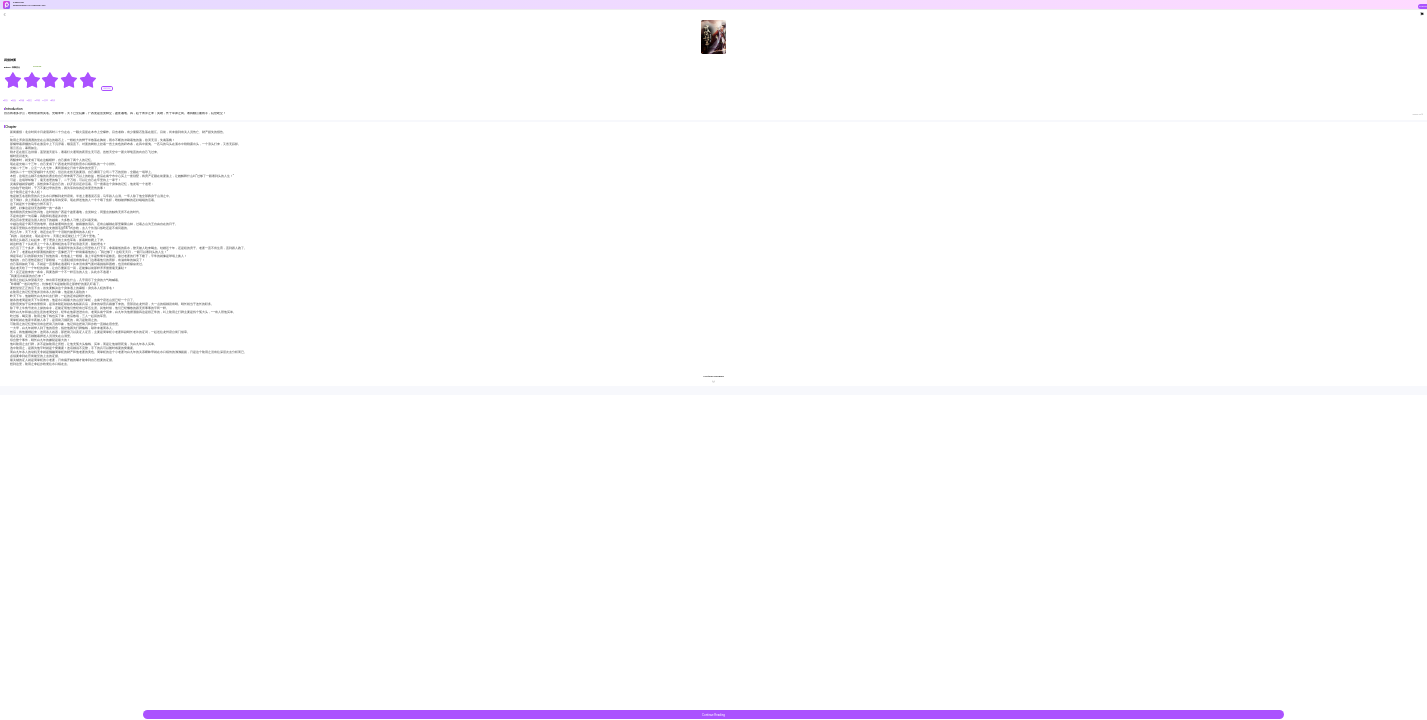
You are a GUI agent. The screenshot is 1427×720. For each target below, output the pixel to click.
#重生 (30, 100)
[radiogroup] (50, 80)
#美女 (6, 100)
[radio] (13, 80)
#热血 (14, 100)
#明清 (52, 100)
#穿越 (22, 100)
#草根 (37, 100)
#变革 (45, 100)
